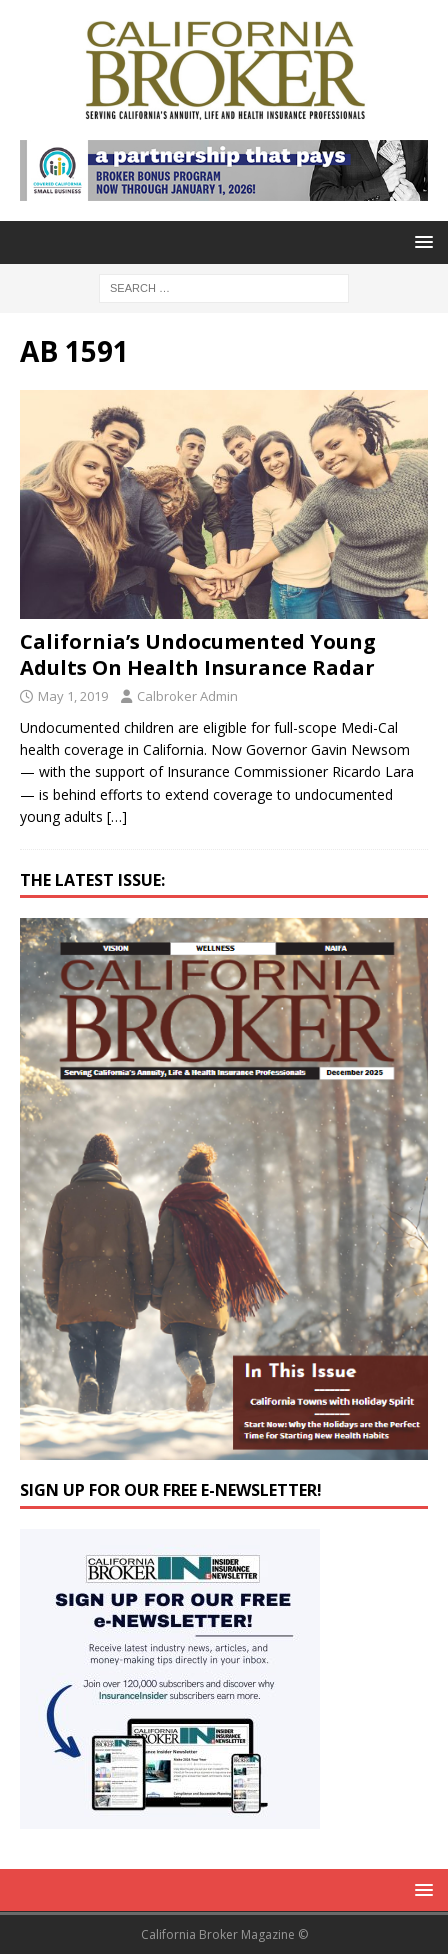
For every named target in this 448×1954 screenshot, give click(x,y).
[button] (420, 241)
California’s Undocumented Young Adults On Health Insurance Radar (198, 654)
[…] (117, 816)
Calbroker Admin (187, 696)
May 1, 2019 (73, 696)
